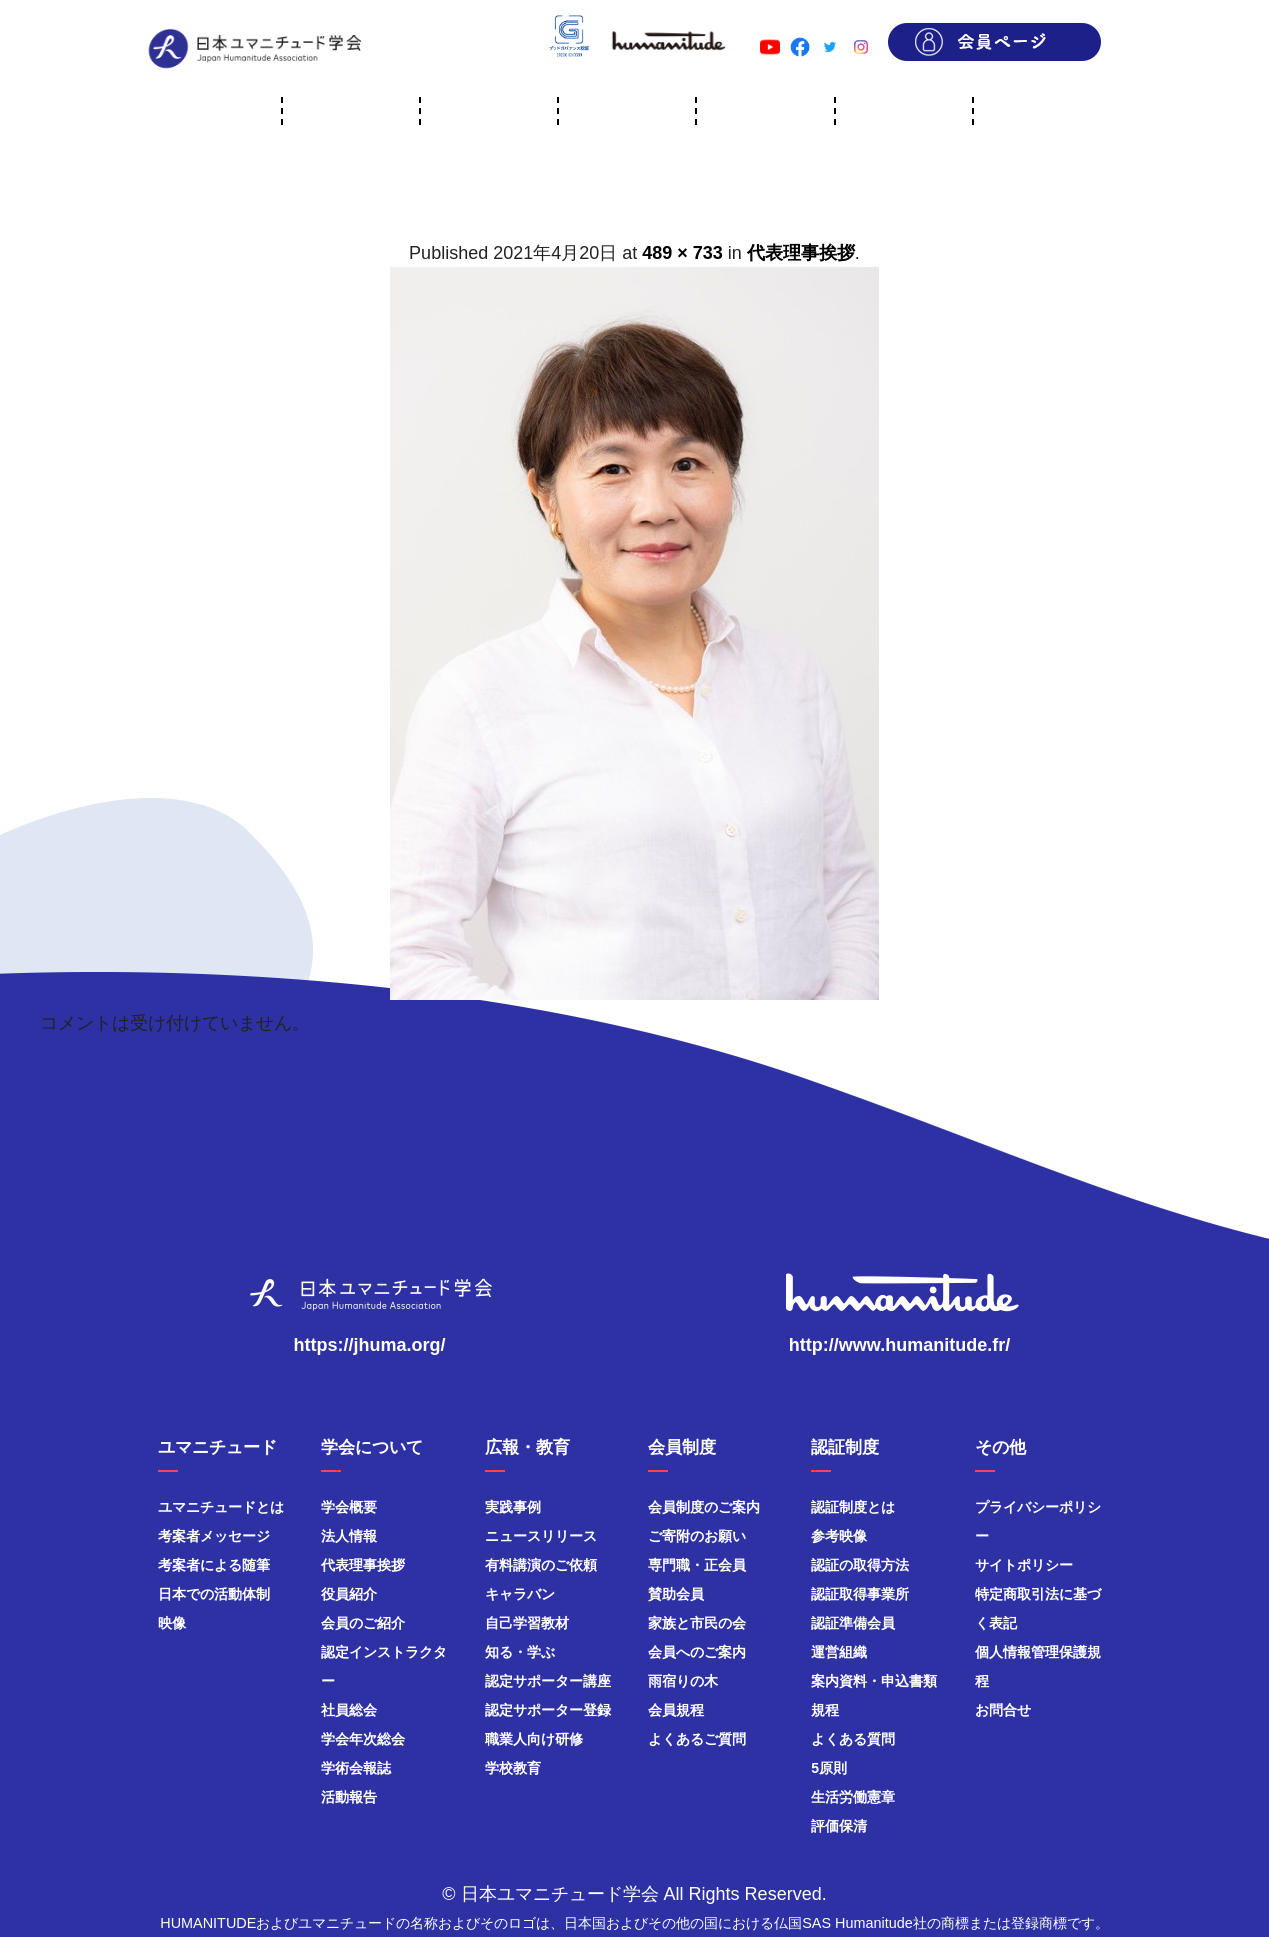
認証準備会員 (853, 1623)
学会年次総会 (363, 1739)
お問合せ (1003, 1710)
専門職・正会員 (697, 1565)
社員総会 (349, 1710)
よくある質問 (853, 1739)
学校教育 (513, 1768)
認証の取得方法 (860, 1565)
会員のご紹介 (363, 1623)
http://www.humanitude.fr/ (899, 1345)
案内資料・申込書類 (874, 1681)
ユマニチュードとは (221, 1507)
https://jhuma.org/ (370, 1345)
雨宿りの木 (683, 1681)
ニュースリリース (541, 1536)
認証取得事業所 (860, 1594)
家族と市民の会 (697, 1623)
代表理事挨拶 (801, 253)
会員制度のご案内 (704, 1507)
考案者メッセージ (214, 1536)
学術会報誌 (356, 1768)
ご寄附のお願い (697, 1536)
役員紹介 (349, 1594)
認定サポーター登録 (548, 1710)
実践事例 (513, 1507)
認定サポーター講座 (548, 1681)
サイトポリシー (1024, 1565)
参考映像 (839, 1536)
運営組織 (839, 1652)
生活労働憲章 (853, 1797)
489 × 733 (682, 253)
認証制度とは (853, 1507)
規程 (825, 1710)
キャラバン (520, 1594)
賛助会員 (676, 1594)
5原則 (829, 1768)
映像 (172, 1623)
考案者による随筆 (214, 1565)
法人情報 (349, 1536)
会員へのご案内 (697, 1652)
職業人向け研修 (534, 1739)
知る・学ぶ (520, 1652)
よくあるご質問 (697, 1739)
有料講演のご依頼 (541, 1565)
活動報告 (349, 1797)
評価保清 (839, 1826)
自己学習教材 (527, 1623)
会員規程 (676, 1710)
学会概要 (349, 1507)
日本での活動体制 (214, 1594)
